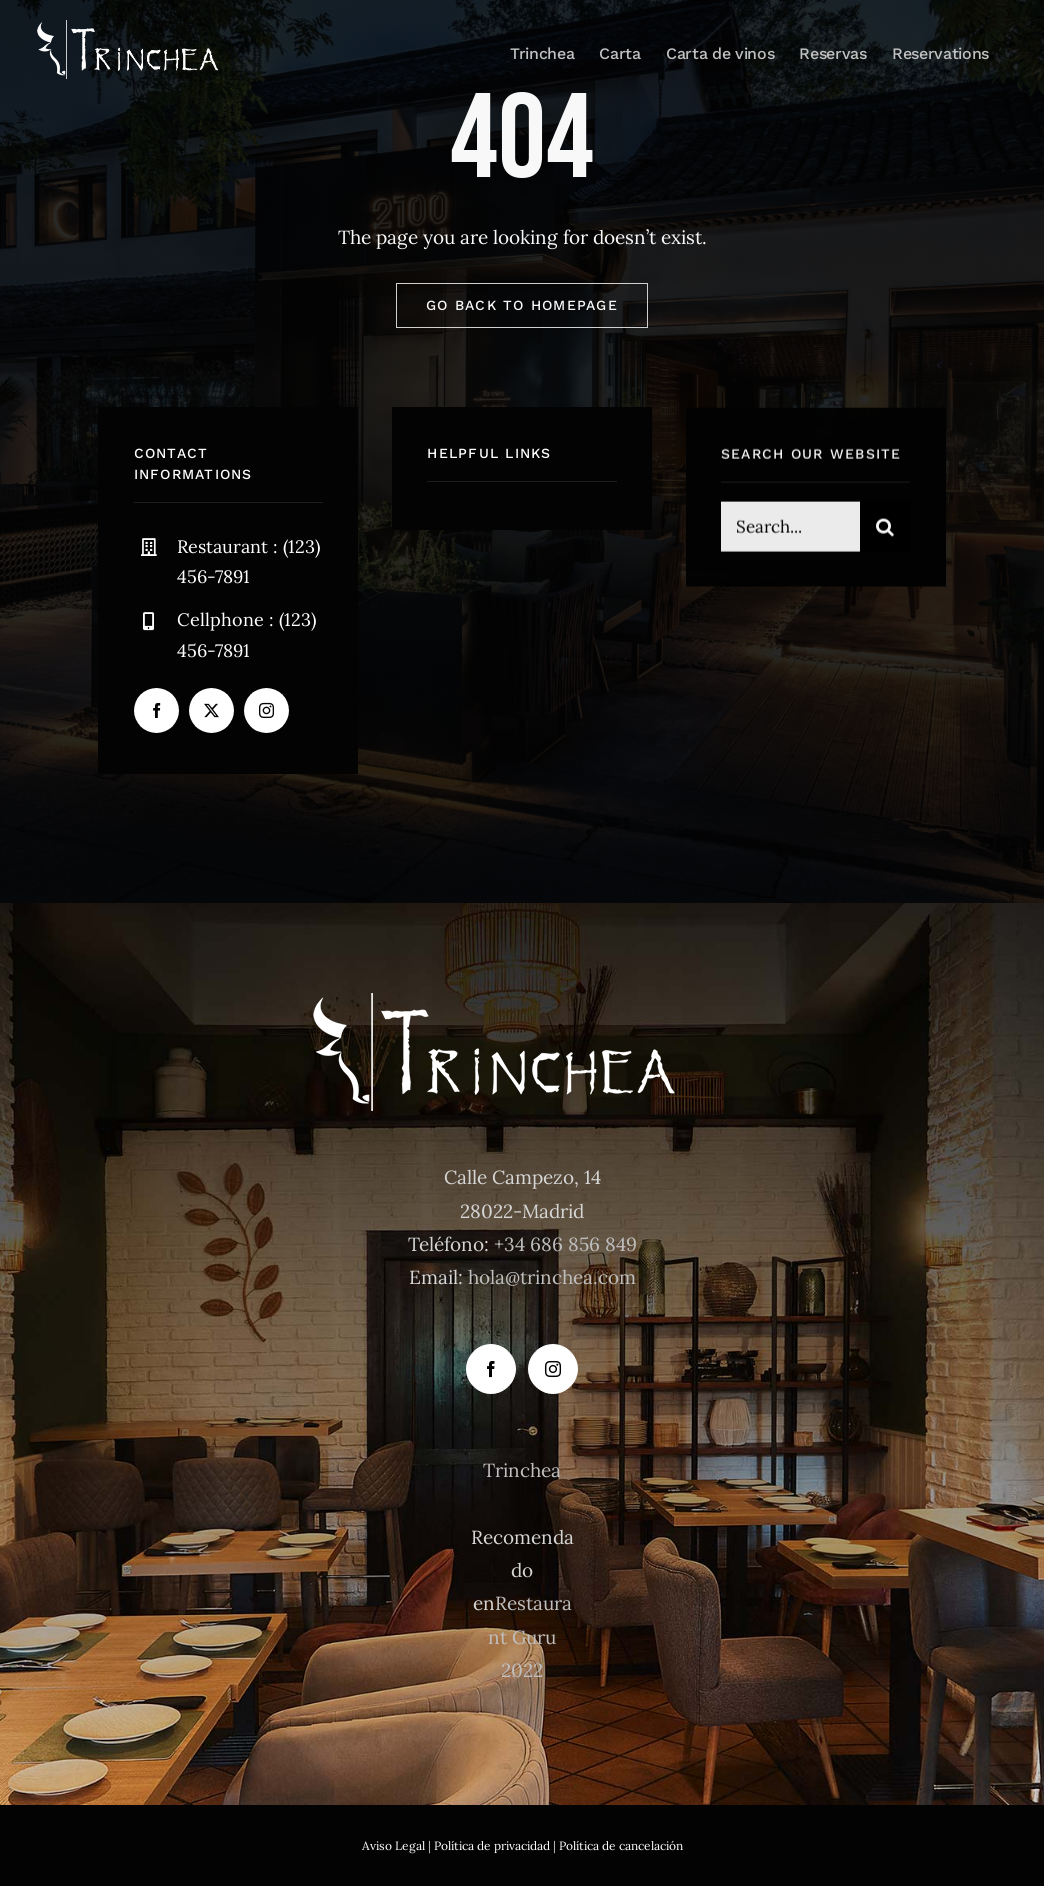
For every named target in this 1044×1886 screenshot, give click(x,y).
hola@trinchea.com (552, 1277)
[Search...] (790, 529)
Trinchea (522, 1470)
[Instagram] (553, 1369)
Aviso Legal (393, 1845)
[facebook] (156, 710)
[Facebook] (491, 1369)
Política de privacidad (492, 1845)
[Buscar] (885, 529)
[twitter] (211, 710)
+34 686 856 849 (565, 1244)
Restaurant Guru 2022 (530, 1636)
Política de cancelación (621, 1845)
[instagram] (266, 710)
